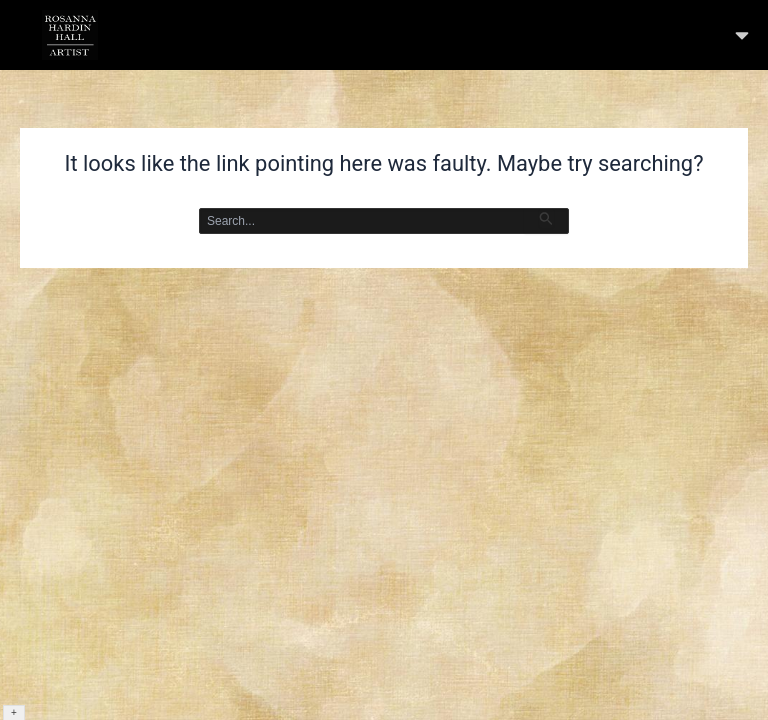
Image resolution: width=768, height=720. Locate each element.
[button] (741, 35)
